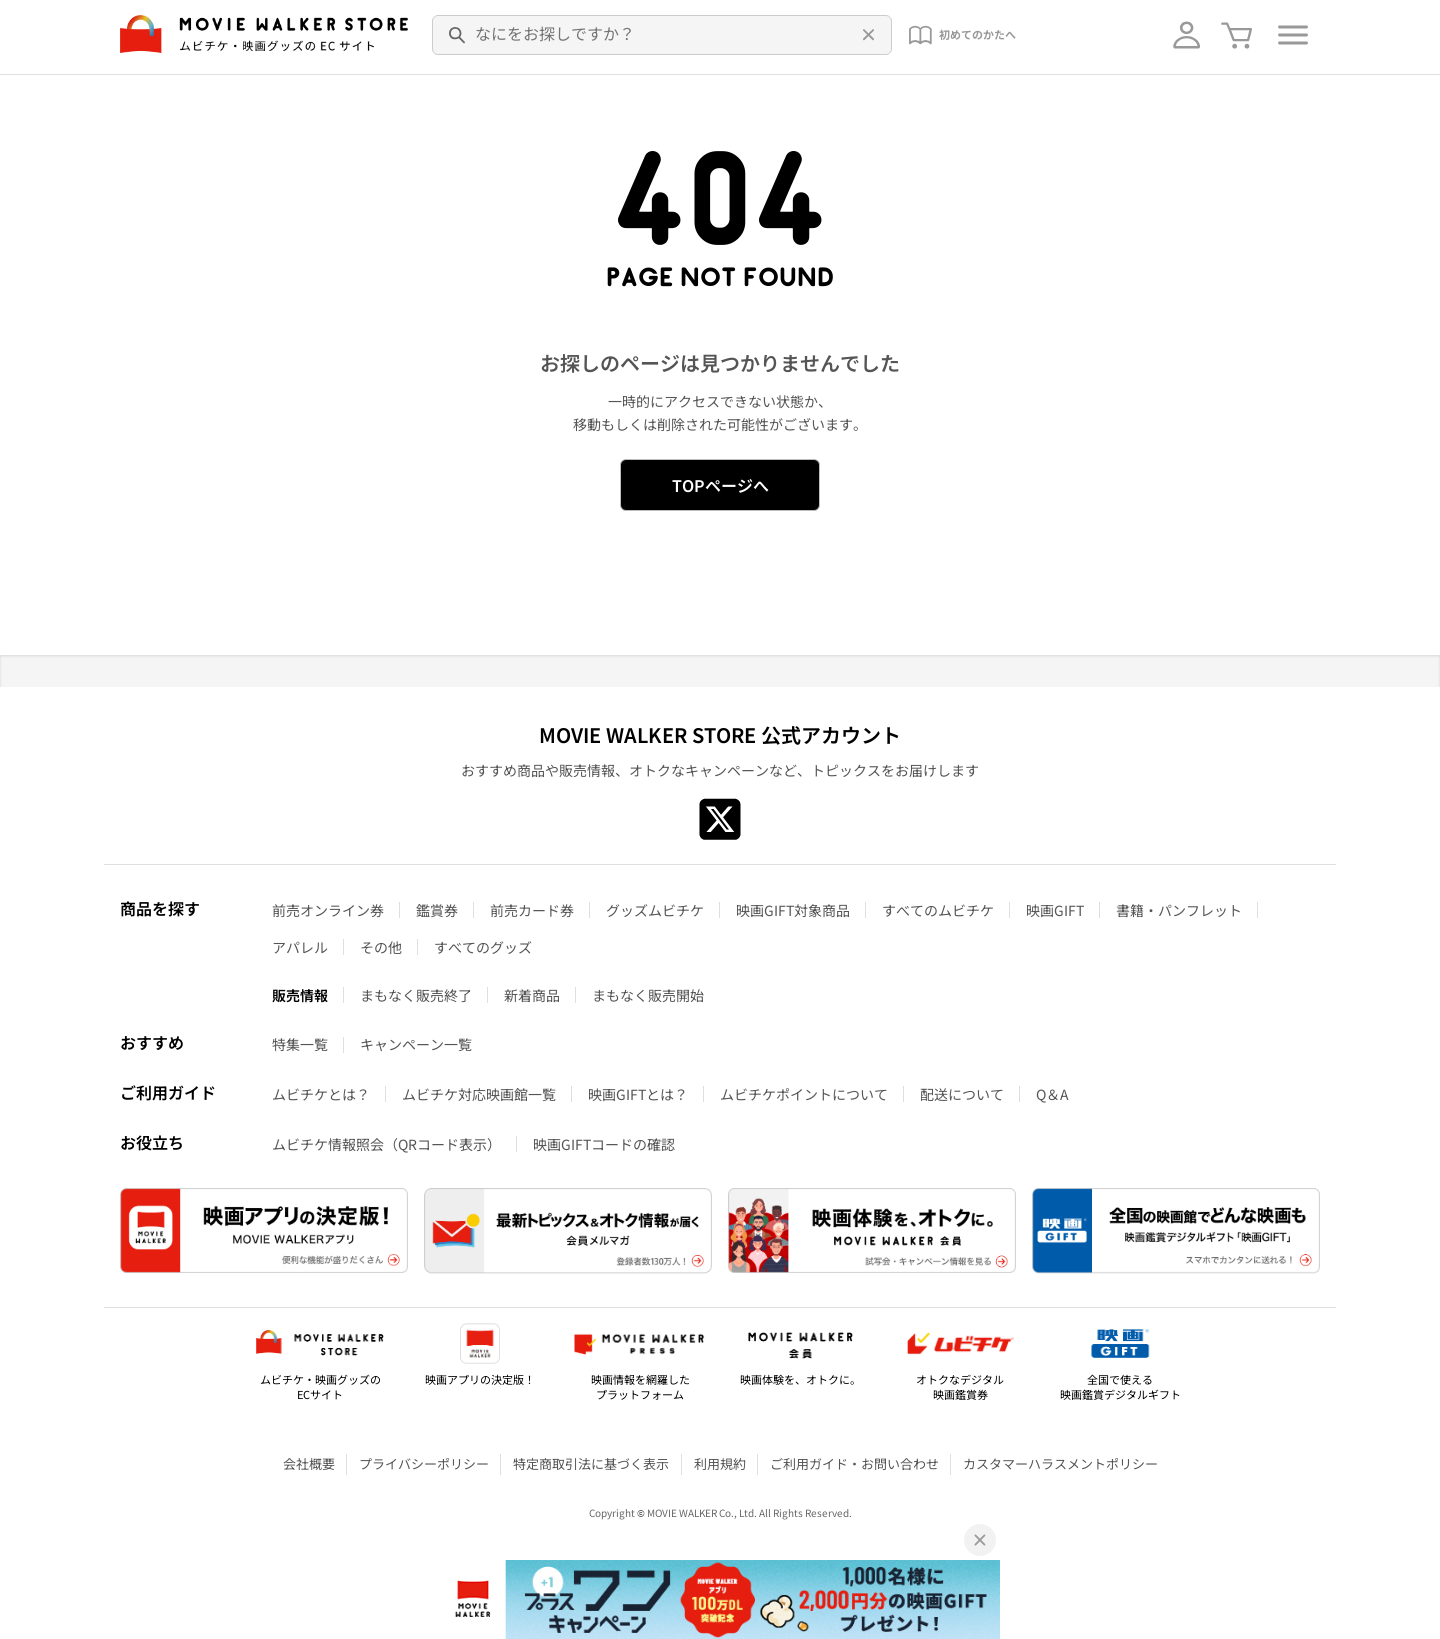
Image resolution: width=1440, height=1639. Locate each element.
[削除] (866, 35)
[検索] (458, 35)
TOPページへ (720, 485)
